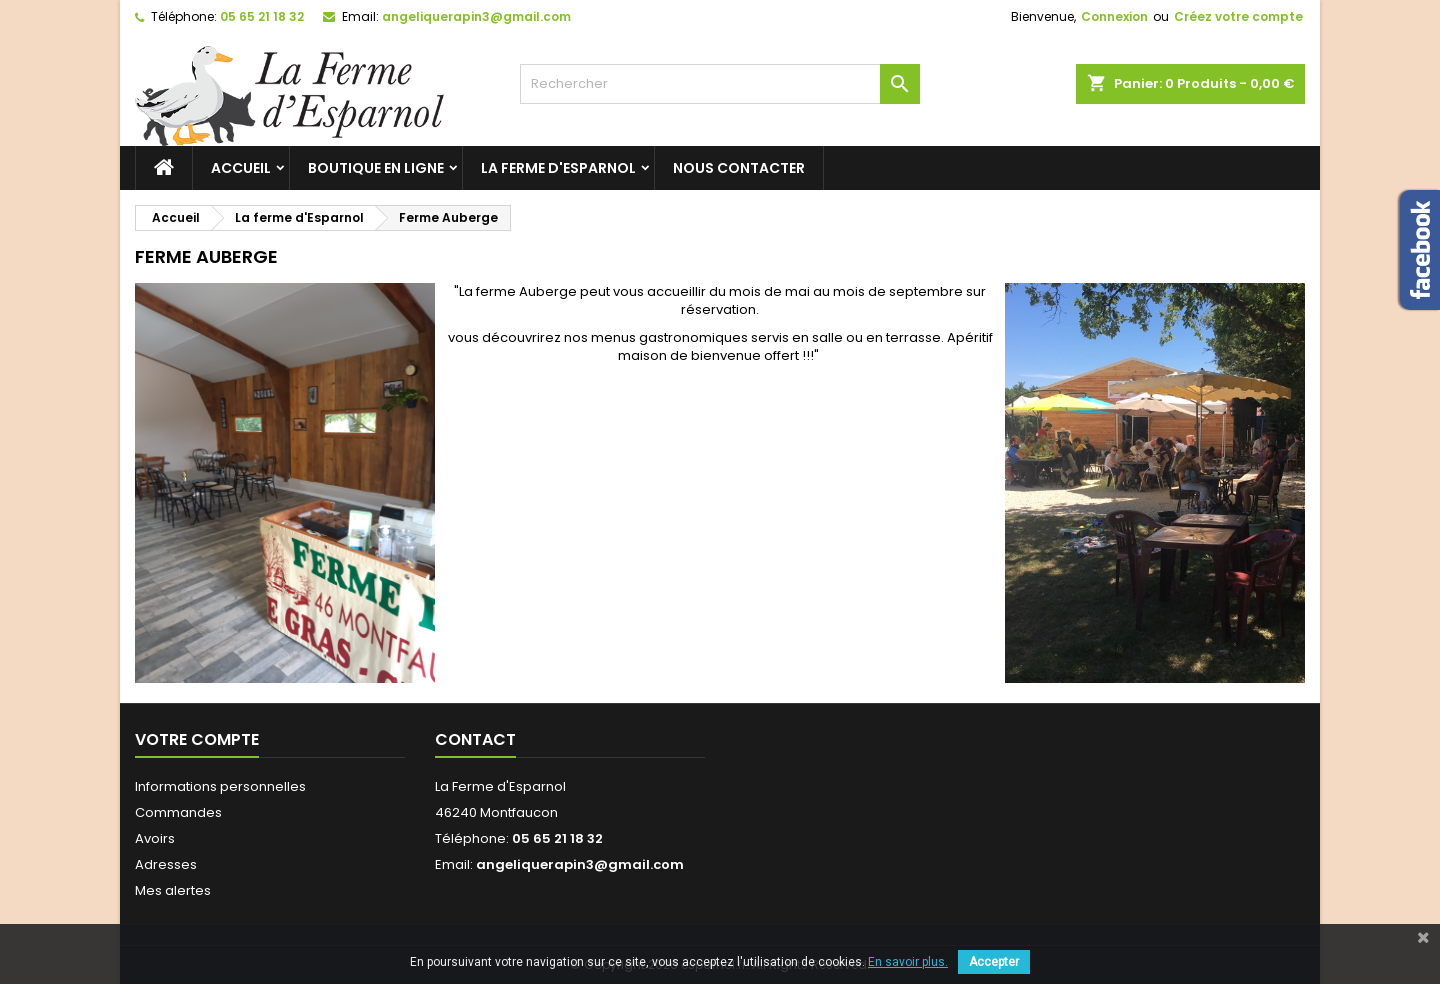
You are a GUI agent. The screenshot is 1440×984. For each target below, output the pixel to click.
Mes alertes (173, 890)
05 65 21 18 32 (262, 16)
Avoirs (155, 838)
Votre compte (197, 739)
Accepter (994, 962)
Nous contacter (739, 168)
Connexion (1114, 16)
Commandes (178, 812)
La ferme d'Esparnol (558, 168)
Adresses (166, 864)
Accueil (241, 168)
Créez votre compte (1238, 16)
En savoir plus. (908, 962)
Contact (475, 739)
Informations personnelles (220, 786)
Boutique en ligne (376, 168)
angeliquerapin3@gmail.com (476, 16)
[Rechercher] (720, 84)
